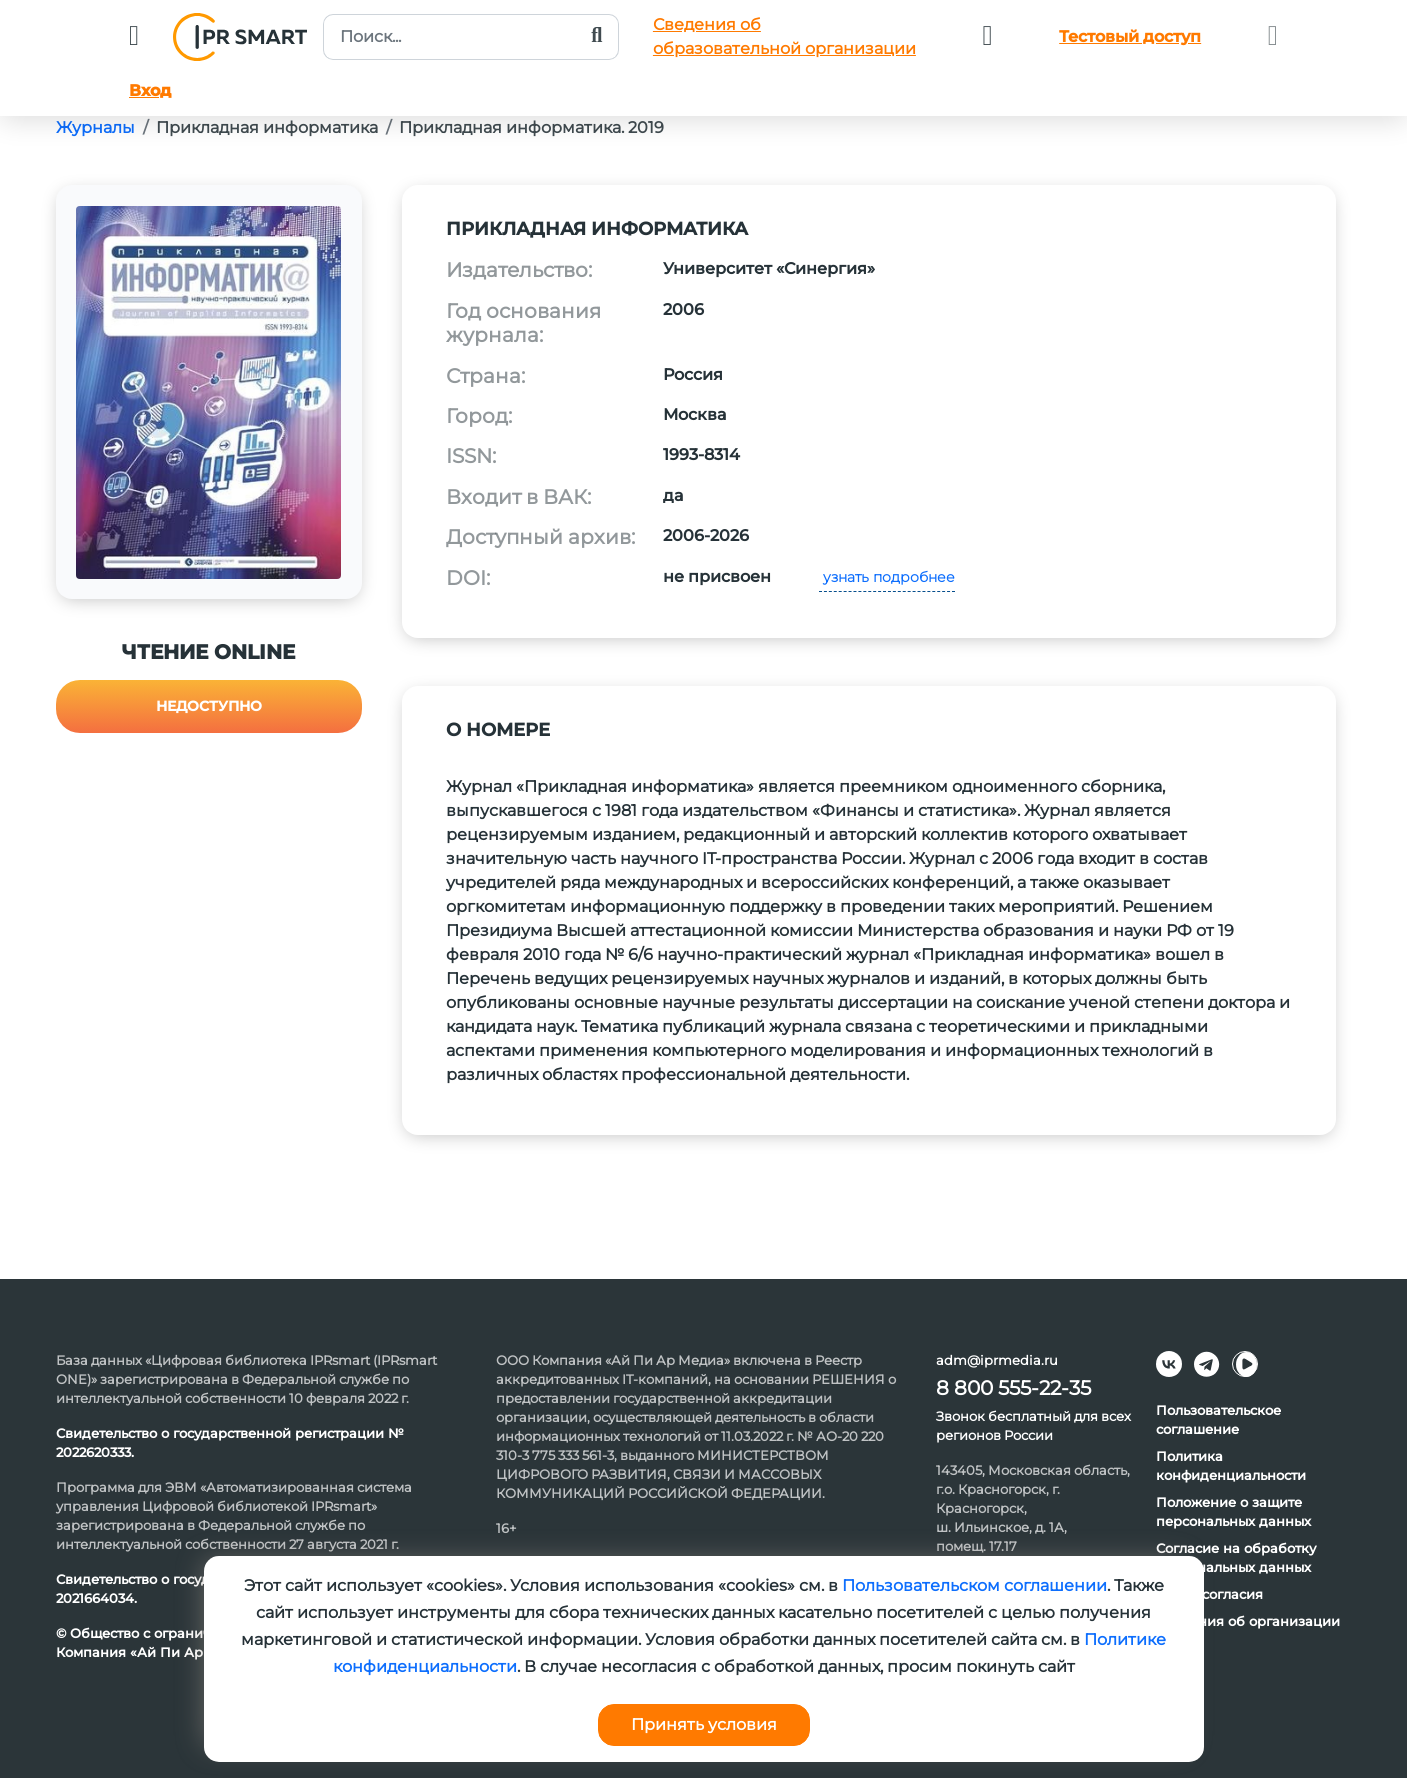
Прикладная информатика (267, 127)
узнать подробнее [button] (887, 577)
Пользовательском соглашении (974, 1585)
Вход (150, 90)
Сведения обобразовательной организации (784, 36)
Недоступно (209, 706)
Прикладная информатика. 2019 (531, 127)
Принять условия (704, 1724)
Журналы (95, 127)
